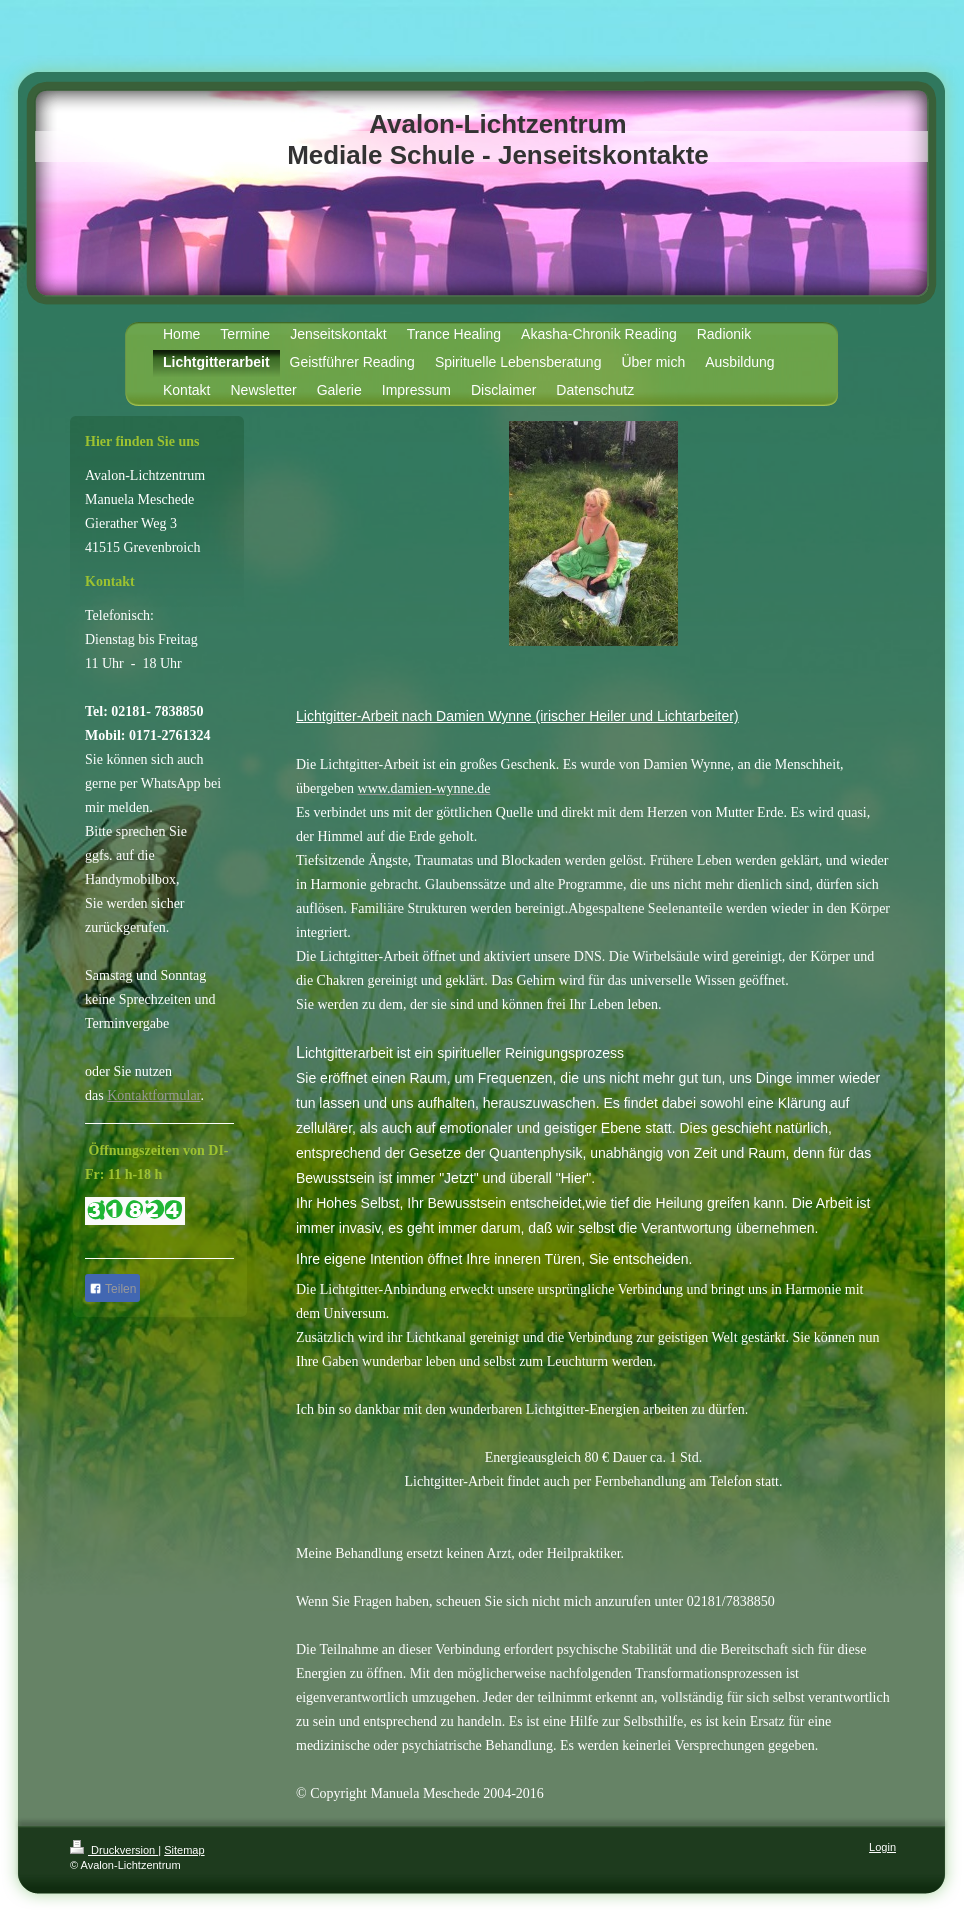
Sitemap (184, 1850)
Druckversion (114, 1850)
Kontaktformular (153, 1095)
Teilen (112, 1289)
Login (882, 1847)
